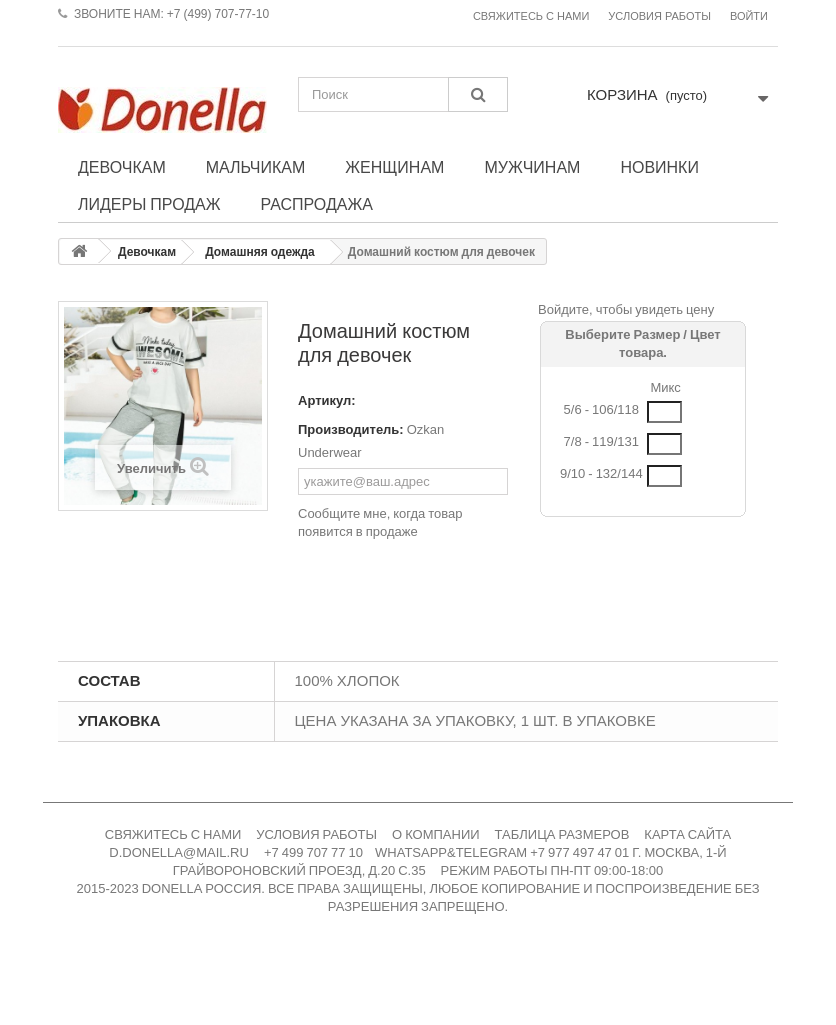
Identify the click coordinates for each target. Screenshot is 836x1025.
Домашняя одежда (260, 252)
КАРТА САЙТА (687, 834)
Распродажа (317, 204)
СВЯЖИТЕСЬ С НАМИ (173, 834)
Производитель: (351, 429)
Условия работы (659, 16)
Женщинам (394, 167)
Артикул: (327, 400)
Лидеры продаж (149, 204)
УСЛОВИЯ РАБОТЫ (316, 834)
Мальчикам (256, 167)
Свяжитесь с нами (531, 16)
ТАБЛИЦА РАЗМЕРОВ (562, 834)
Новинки (659, 167)
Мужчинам (532, 167)
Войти (749, 16)
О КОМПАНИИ (436, 834)
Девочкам (122, 167)
